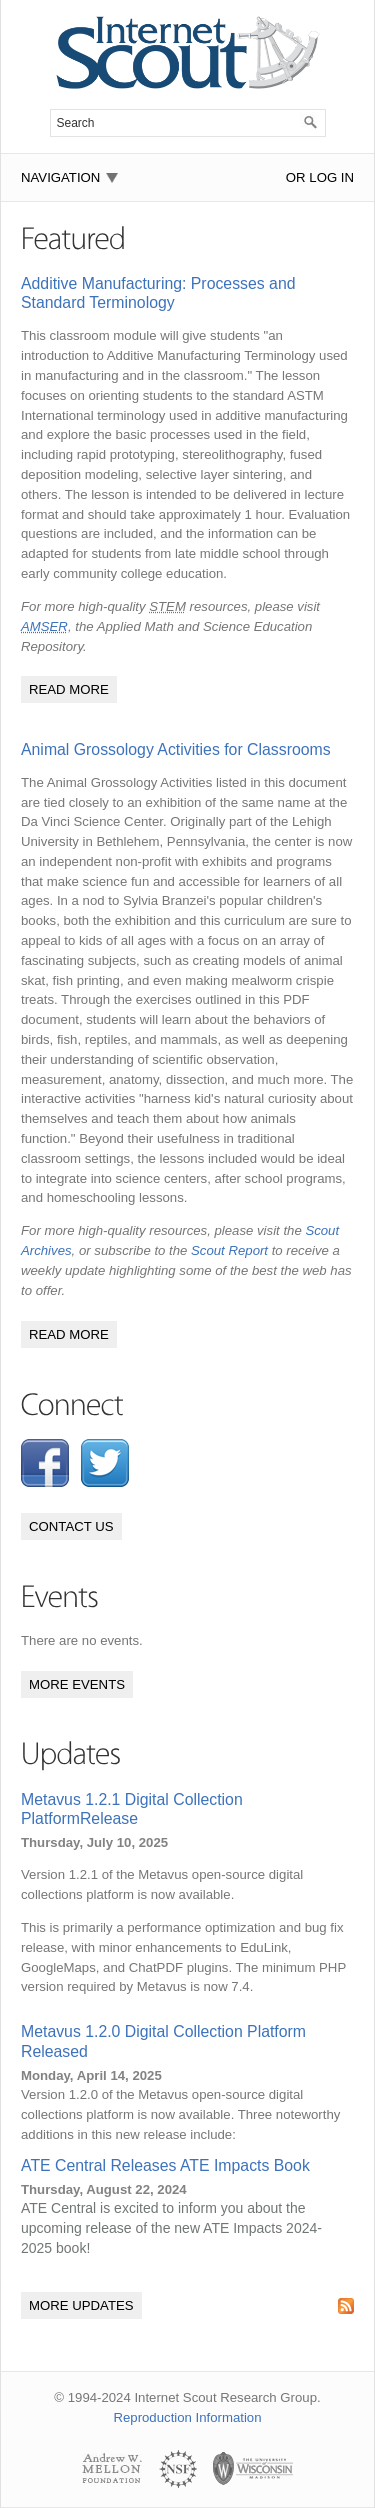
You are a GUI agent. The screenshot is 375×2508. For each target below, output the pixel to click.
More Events (77, 1684)
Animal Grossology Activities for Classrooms (176, 749)
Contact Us (71, 1526)
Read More (69, 689)
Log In (331, 177)
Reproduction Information (187, 2417)
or (296, 177)
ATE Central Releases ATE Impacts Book (165, 2165)
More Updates (81, 2305)
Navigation (60, 177)
